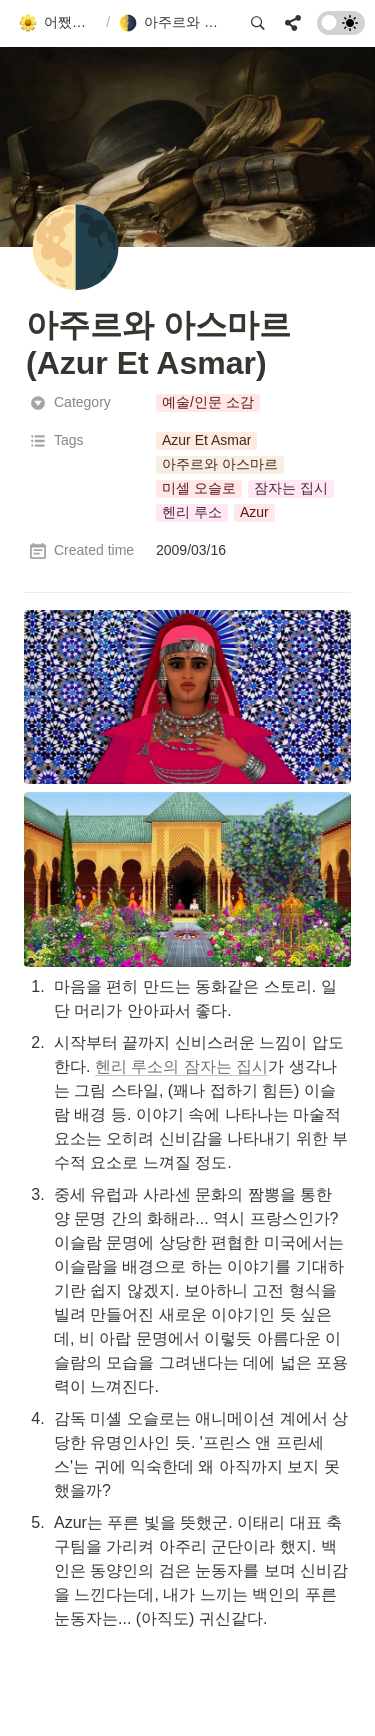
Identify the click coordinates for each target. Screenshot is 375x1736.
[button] (58, 23)
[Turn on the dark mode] (341, 29)
